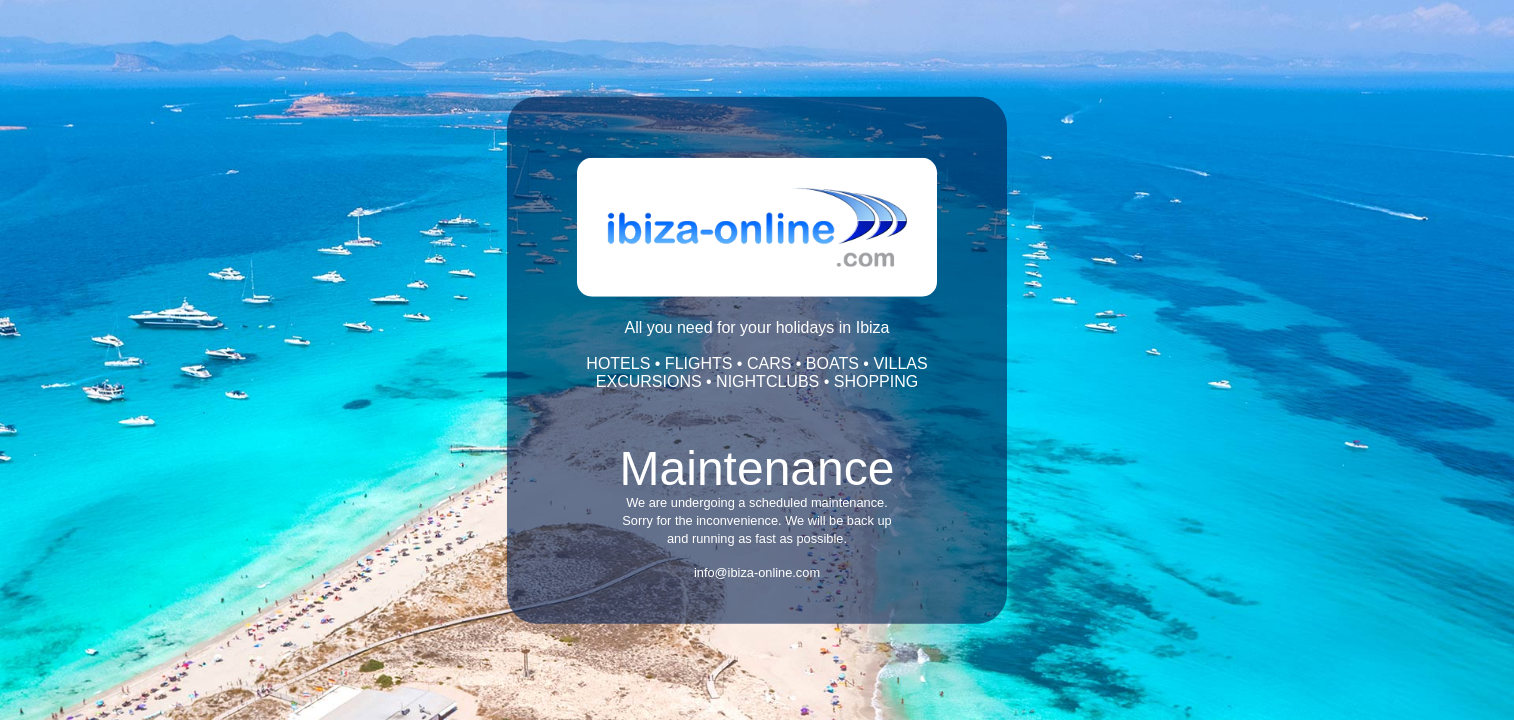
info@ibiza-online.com (757, 572)
